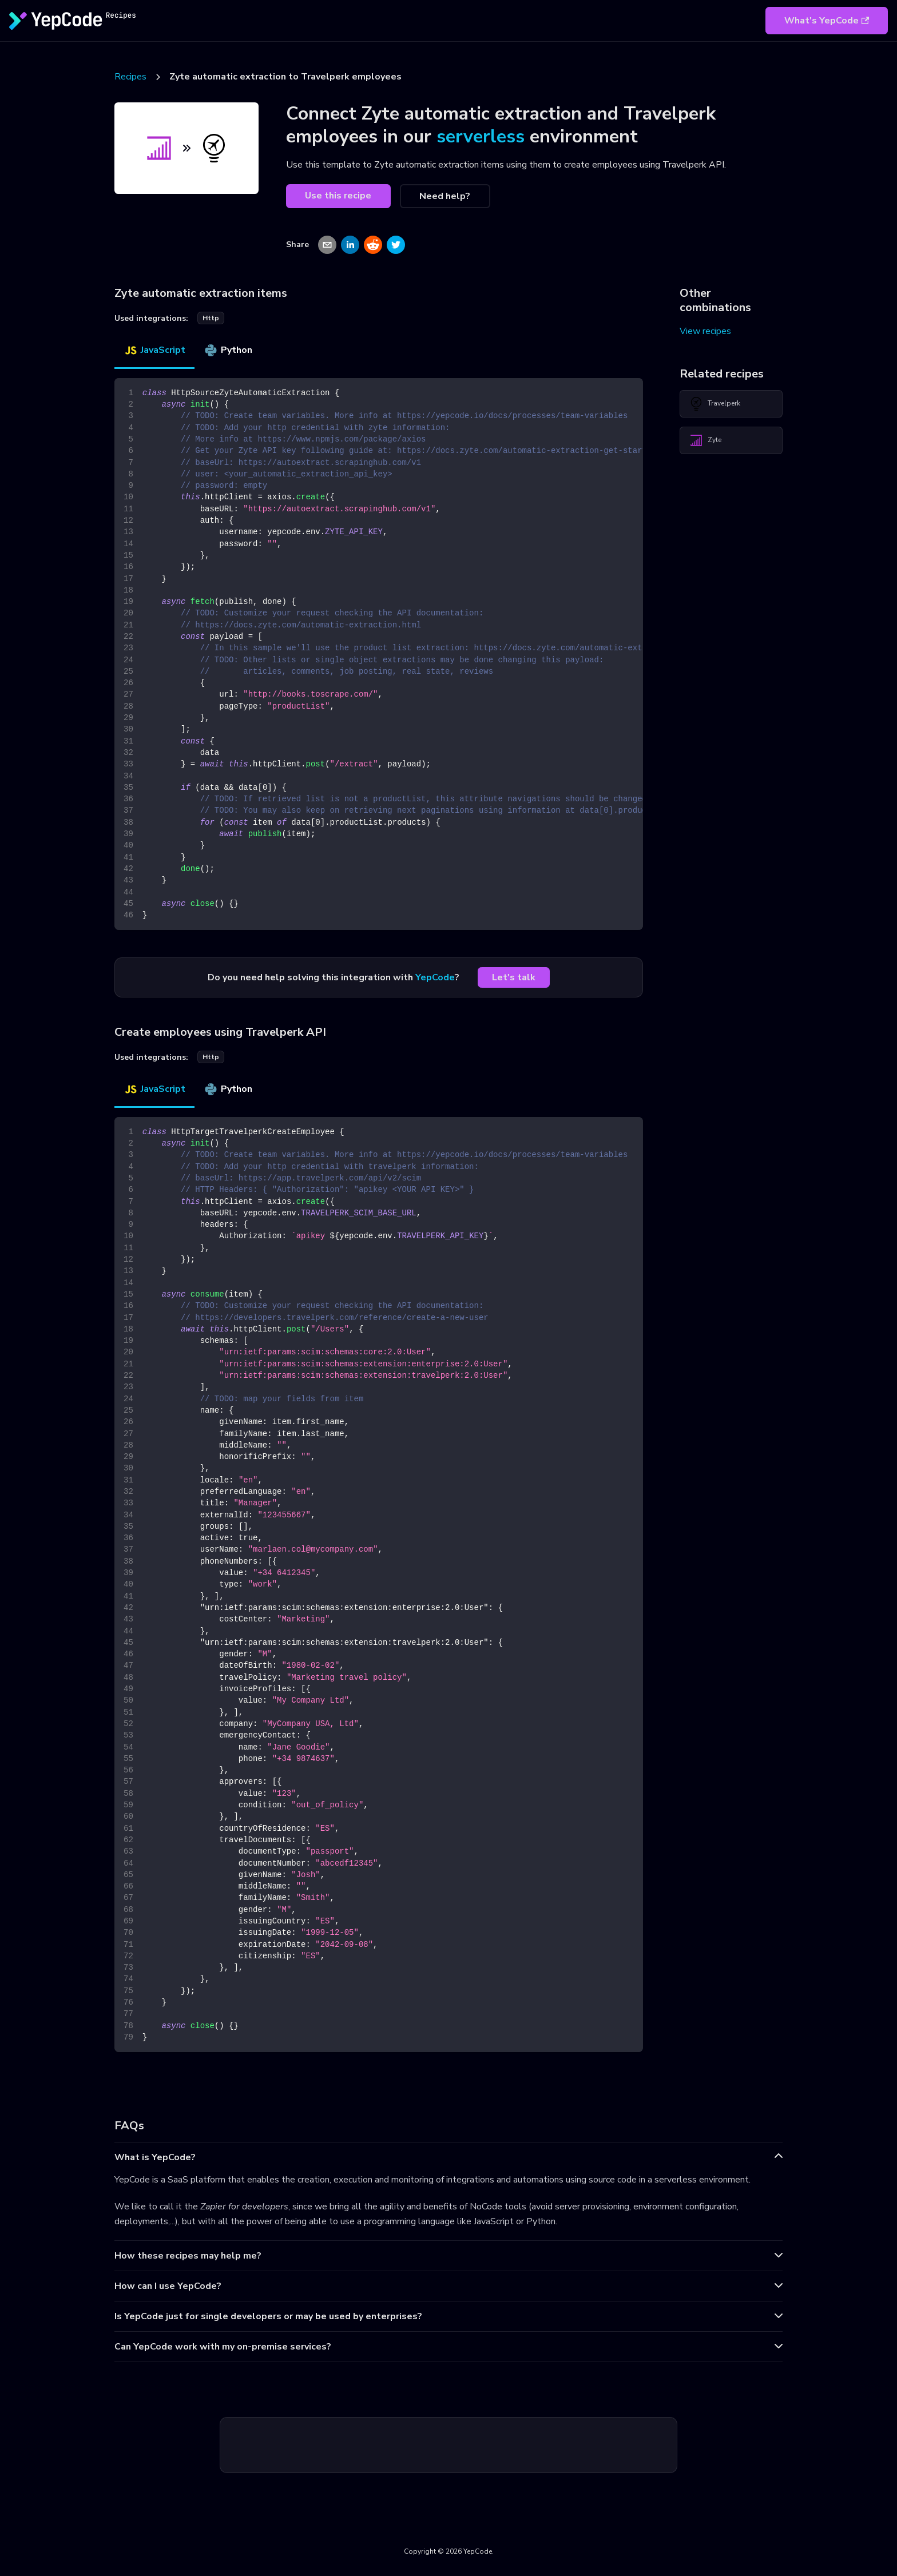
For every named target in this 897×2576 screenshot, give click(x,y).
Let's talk (513, 977)
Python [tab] (228, 350)
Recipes (130, 76)
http (211, 318)
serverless (480, 136)
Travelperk (714, 404)
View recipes (705, 331)
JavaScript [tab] (154, 350)
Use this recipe (338, 195)
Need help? (444, 196)
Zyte (705, 440)
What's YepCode (826, 20)
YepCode (435, 977)
